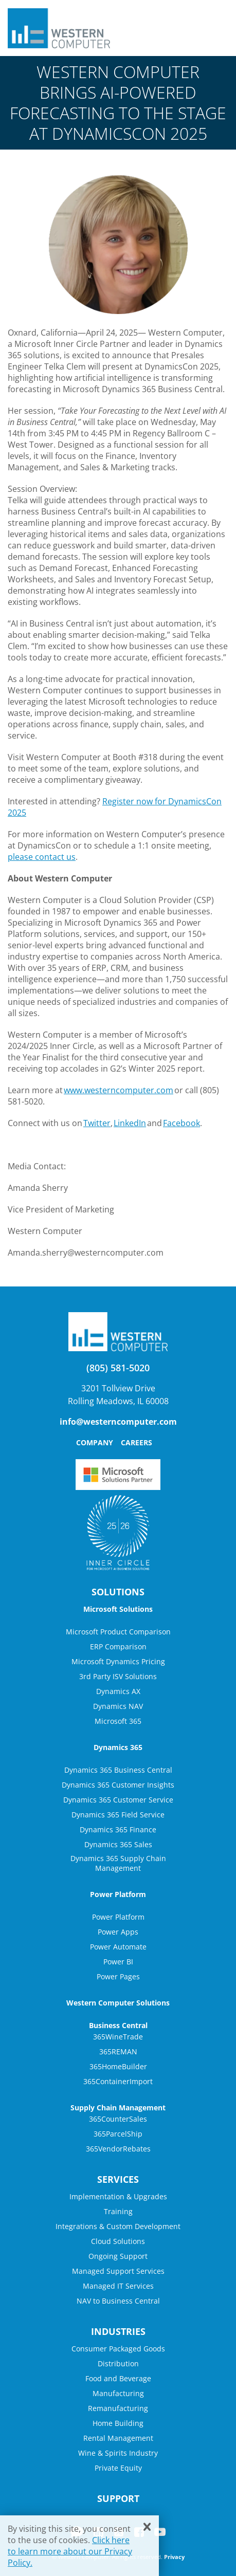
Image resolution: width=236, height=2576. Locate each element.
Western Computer (59, 28)
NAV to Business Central (118, 2301)
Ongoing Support (118, 2256)
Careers (136, 1442)
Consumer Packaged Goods (118, 2348)
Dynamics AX (118, 1691)
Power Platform (118, 1917)
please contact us (42, 856)
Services (118, 2179)
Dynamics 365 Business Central (118, 1770)
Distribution (118, 2363)
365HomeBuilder (118, 2066)
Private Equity (118, 2468)
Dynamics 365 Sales (118, 1844)
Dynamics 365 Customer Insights (118, 1785)
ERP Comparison (118, 1646)
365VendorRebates (118, 2149)
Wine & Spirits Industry (118, 2453)
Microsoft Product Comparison (118, 1631)
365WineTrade (118, 2036)
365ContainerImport (118, 2081)
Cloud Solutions (118, 2241)
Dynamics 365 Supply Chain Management (118, 1863)
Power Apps (118, 1932)
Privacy (174, 2557)
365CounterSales (118, 2119)
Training (118, 2211)
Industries (118, 2331)
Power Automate (118, 1947)
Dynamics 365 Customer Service (118, 1800)
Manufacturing (118, 2393)
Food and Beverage (118, 2378)
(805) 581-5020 (118, 1367)
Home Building (118, 2423)
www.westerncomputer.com (118, 1090)
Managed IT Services (118, 2286)
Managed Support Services (118, 2271)
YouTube (160, 2531)
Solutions (118, 1592)
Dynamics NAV (118, 1706)
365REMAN (118, 2051)
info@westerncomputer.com (118, 1421)
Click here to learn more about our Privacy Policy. (70, 2551)
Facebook (181, 1123)
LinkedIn (130, 1123)
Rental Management (118, 2438)
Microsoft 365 (118, 1721)
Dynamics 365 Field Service (118, 1814)
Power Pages (118, 1976)
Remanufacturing (118, 2408)
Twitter (97, 1123)
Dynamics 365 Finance (118, 1829)
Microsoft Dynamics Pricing (118, 1661)
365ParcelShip (118, 2134)
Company (94, 1442)
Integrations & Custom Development (118, 2226)
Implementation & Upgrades (118, 2196)
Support (118, 2498)
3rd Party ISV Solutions (118, 1676)
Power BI (118, 1961)
